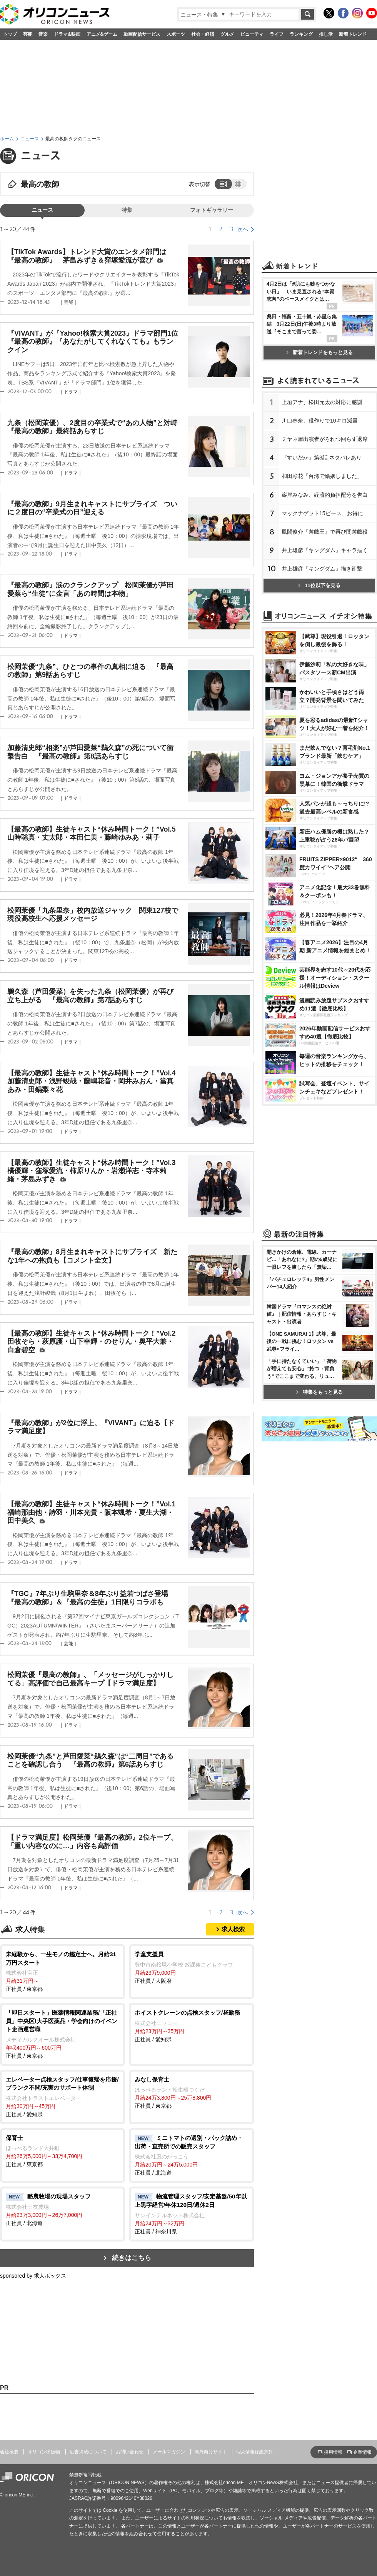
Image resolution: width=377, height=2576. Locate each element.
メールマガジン (169, 2452)
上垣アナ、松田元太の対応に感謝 (322, 402)
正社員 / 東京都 (62, 1971)
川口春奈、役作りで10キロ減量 (320, 421)
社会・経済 (202, 34)
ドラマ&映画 (67, 34)
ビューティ (252, 34)
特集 (127, 210)
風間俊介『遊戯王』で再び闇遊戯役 (325, 532)
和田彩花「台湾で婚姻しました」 (322, 476)
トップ (10, 34)
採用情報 (333, 2452)
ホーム (7, 138)
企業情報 (362, 2452)
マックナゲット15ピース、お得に (322, 513)
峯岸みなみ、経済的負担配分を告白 (325, 495)
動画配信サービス (141, 34)
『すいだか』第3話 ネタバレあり (322, 457)
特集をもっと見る (319, 1392)
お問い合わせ (129, 2452)
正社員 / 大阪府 (191, 1967)
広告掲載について (88, 2452)
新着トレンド (353, 34)
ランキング (301, 34)
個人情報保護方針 (254, 2452)
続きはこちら (131, 2257)
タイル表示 (238, 184)
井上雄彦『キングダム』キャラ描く (325, 550)
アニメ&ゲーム (102, 34)
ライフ (277, 34)
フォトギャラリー (211, 210)
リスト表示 (222, 184)
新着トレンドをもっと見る (319, 352)
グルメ (227, 34)
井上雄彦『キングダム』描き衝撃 (322, 569)
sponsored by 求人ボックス (33, 2276)
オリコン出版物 (44, 2452)
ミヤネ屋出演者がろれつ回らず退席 (325, 439)
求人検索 (233, 1929)
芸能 (27, 34)
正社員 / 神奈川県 (191, 2213)
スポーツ (176, 34)
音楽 (43, 34)
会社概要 (9, 2452)
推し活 (326, 34)
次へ (242, 229)
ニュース (29, 138)
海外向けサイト (211, 2452)
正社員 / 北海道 (191, 2155)
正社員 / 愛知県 (191, 2025)
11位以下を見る (319, 585)
